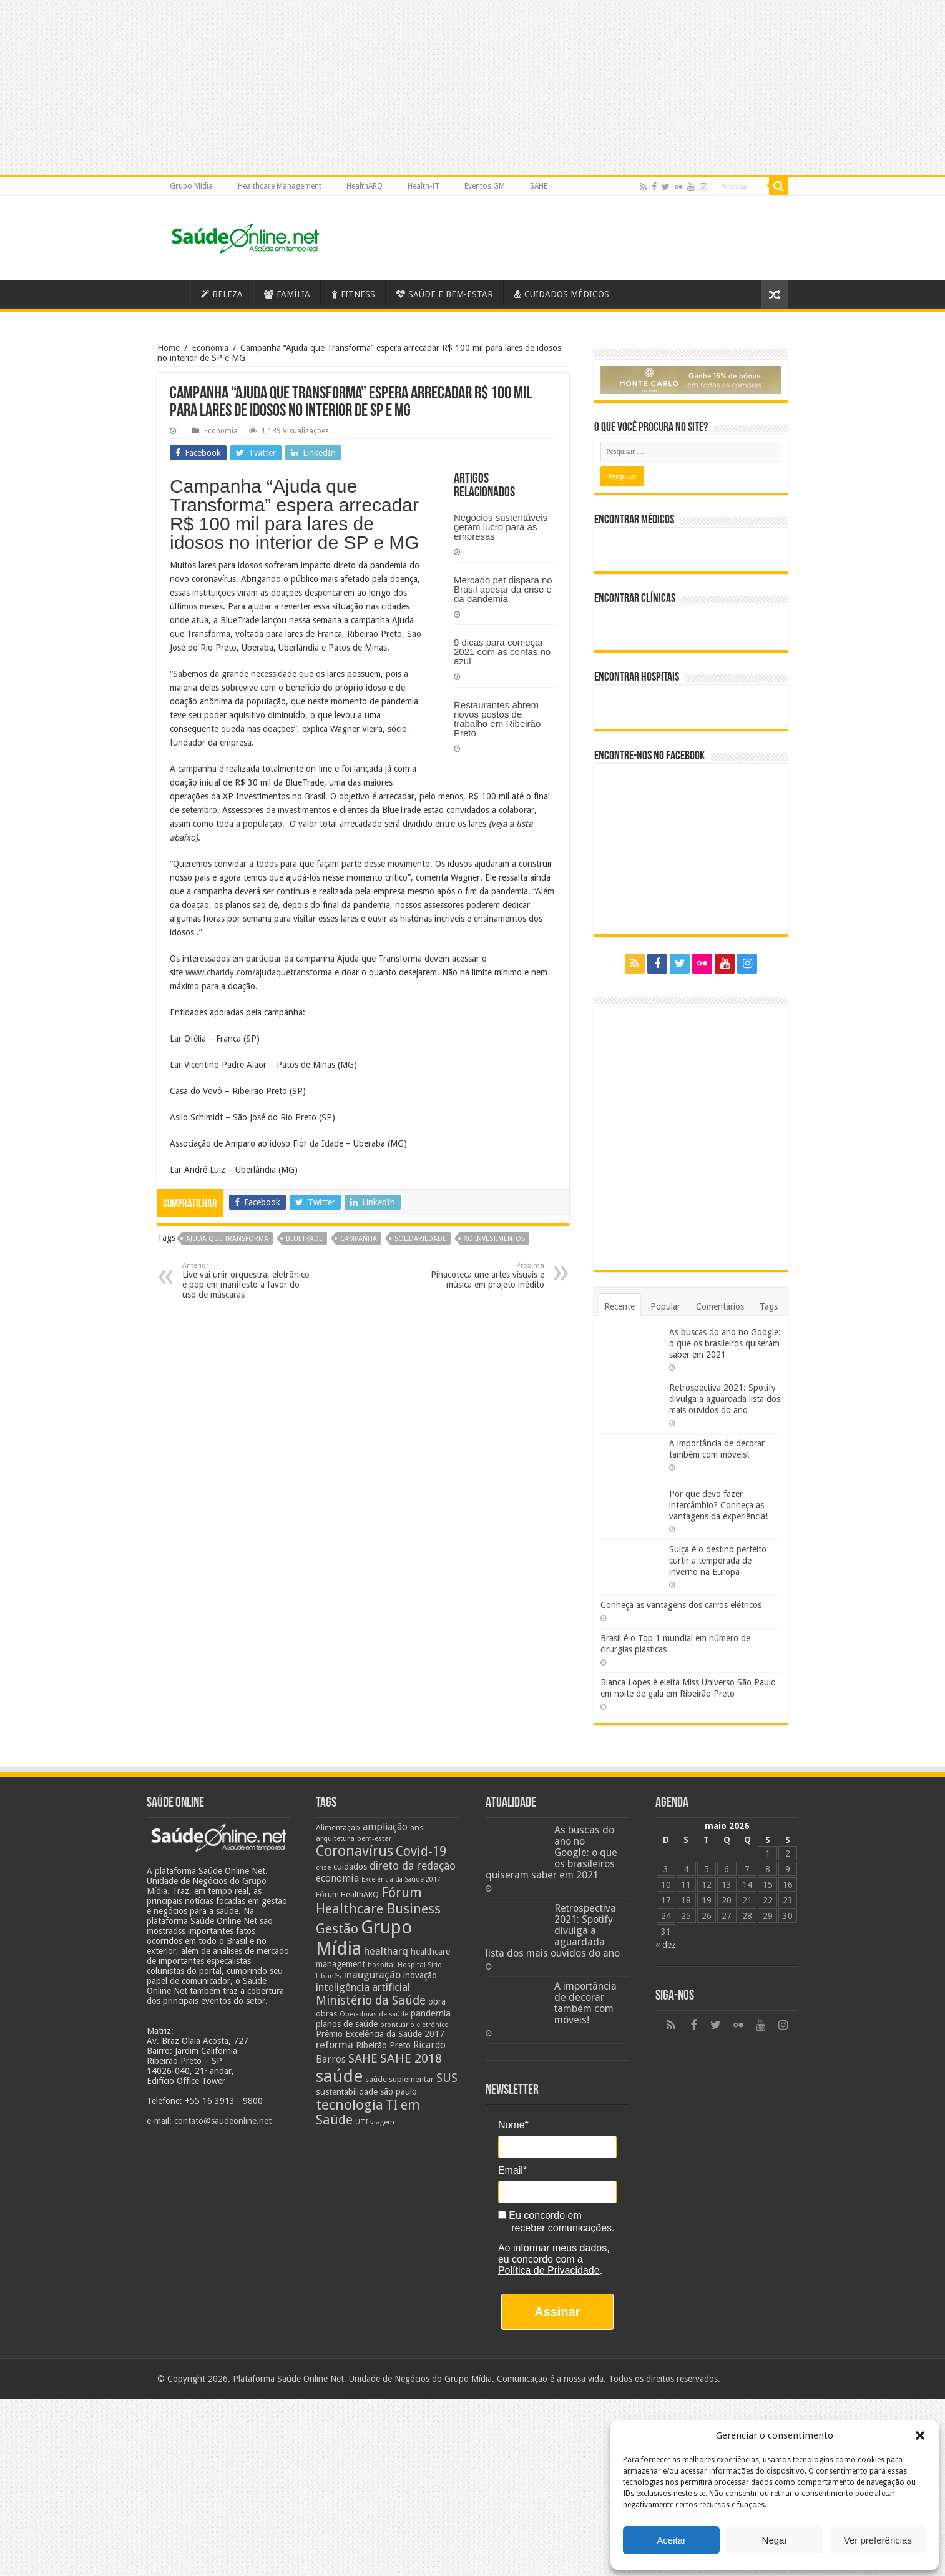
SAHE (538, 186)
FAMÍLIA (287, 294)
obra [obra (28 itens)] (437, 2001)
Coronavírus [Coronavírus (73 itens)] (354, 1851)
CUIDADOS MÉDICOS (561, 294)
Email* (512, 2170)
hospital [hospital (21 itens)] (381, 1964)
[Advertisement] (472, 2486)
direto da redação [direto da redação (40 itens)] (413, 1866)
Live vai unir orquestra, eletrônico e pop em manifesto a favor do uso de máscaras (246, 1280)
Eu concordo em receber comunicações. (556, 2221)
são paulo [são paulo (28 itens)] (398, 2091)
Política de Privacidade (549, 2270)
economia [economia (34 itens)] (337, 1878)
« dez (665, 1945)
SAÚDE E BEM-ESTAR (444, 294)
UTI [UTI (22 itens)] (361, 2122)
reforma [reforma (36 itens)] (334, 2045)
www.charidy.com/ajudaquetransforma (258, 972)
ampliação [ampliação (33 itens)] (385, 1827)
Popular (665, 1306)
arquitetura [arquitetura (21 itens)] (335, 1838)
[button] (920, 2435)
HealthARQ (364, 186)
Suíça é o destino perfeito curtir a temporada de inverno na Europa (717, 1560)
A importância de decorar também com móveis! (585, 2003)
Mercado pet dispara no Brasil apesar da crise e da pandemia (503, 589)
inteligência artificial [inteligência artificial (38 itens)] (363, 1987)
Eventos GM (484, 186)
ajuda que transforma (227, 1239)
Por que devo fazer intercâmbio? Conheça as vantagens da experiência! (718, 1505)
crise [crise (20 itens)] (323, 1867)
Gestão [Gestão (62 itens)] (337, 1929)
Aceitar (671, 2540)
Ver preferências (878, 2540)
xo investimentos (494, 1239)
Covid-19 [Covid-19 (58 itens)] (421, 1851)
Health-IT (423, 186)
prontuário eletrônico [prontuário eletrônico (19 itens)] (414, 2025)
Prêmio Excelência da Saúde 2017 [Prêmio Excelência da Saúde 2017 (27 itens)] (380, 2034)
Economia (210, 348)
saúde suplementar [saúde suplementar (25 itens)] (399, 2079)
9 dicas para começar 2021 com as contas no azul (502, 651)
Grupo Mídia (191, 186)
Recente (619, 1306)
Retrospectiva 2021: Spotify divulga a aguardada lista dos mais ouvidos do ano (724, 1399)
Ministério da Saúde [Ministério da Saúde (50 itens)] (371, 2000)
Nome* (513, 2125)
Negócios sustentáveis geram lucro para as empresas (500, 526)
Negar (775, 2540)
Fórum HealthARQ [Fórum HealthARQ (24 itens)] (347, 1894)
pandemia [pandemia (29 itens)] (431, 2013)
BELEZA (222, 294)
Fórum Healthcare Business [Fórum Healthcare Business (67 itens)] (378, 1900)
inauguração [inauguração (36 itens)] (372, 1975)
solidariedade (420, 1239)
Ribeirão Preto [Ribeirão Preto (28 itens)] (383, 2045)
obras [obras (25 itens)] (326, 2013)
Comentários (720, 1306)
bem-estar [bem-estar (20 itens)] (374, 1839)
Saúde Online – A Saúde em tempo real (173, 293)
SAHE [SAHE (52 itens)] (363, 2058)
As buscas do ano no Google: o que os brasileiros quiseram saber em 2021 (725, 1343)
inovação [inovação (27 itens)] (420, 1975)
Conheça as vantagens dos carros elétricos (680, 1605)
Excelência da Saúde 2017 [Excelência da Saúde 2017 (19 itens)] (401, 1879)
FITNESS (353, 294)
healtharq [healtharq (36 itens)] (386, 1951)
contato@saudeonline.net (223, 2121)
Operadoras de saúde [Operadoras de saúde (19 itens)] (374, 2014)
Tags (769, 1306)
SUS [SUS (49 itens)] (447, 2078)
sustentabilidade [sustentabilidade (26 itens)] (347, 2091)
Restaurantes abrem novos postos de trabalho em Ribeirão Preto (497, 718)
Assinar (557, 2312)
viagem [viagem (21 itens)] (382, 2122)
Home (168, 348)
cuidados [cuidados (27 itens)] (350, 1867)
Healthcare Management (279, 186)
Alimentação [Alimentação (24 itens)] (338, 1827)
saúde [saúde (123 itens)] (339, 2076)
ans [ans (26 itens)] (417, 1827)
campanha (358, 1239)
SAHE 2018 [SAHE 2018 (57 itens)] (411, 2058)
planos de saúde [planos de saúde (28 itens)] (347, 2024)
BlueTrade (304, 1239)
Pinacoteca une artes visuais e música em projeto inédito (480, 1275)
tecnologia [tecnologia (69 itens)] (349, 2104)
